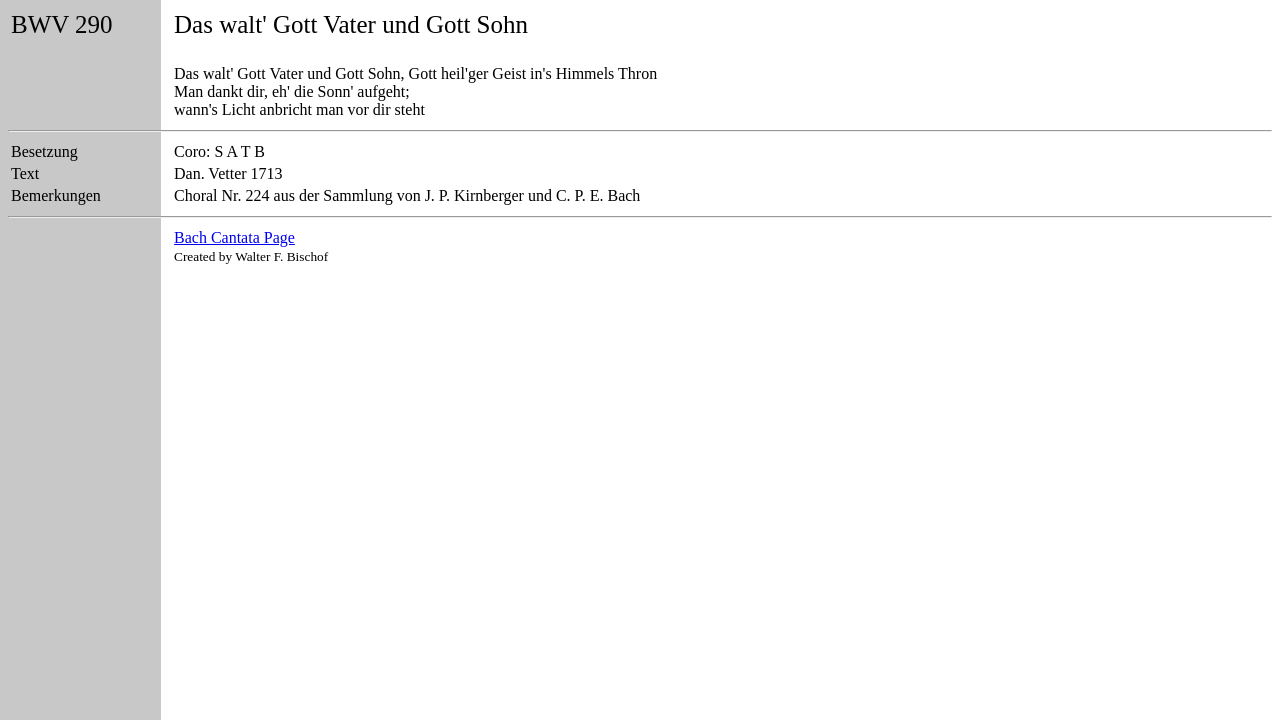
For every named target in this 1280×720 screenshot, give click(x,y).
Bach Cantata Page (234, 237)
